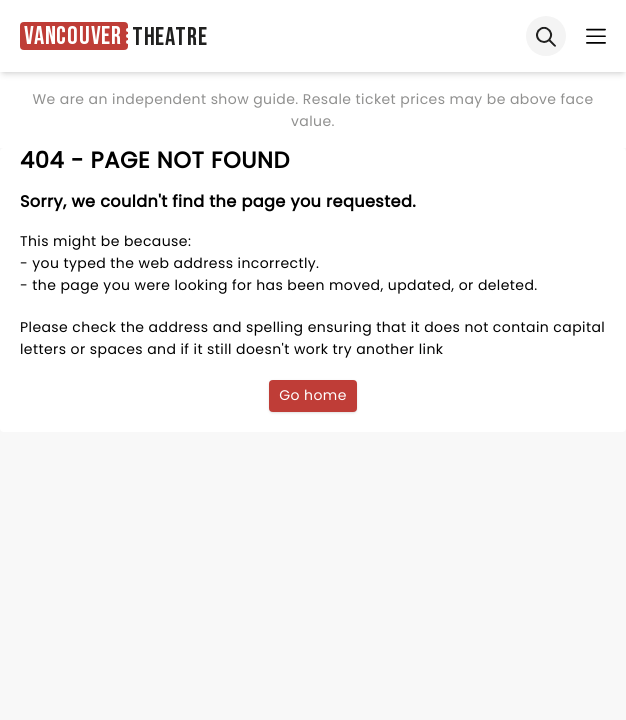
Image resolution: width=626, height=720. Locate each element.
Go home (313, 395)
